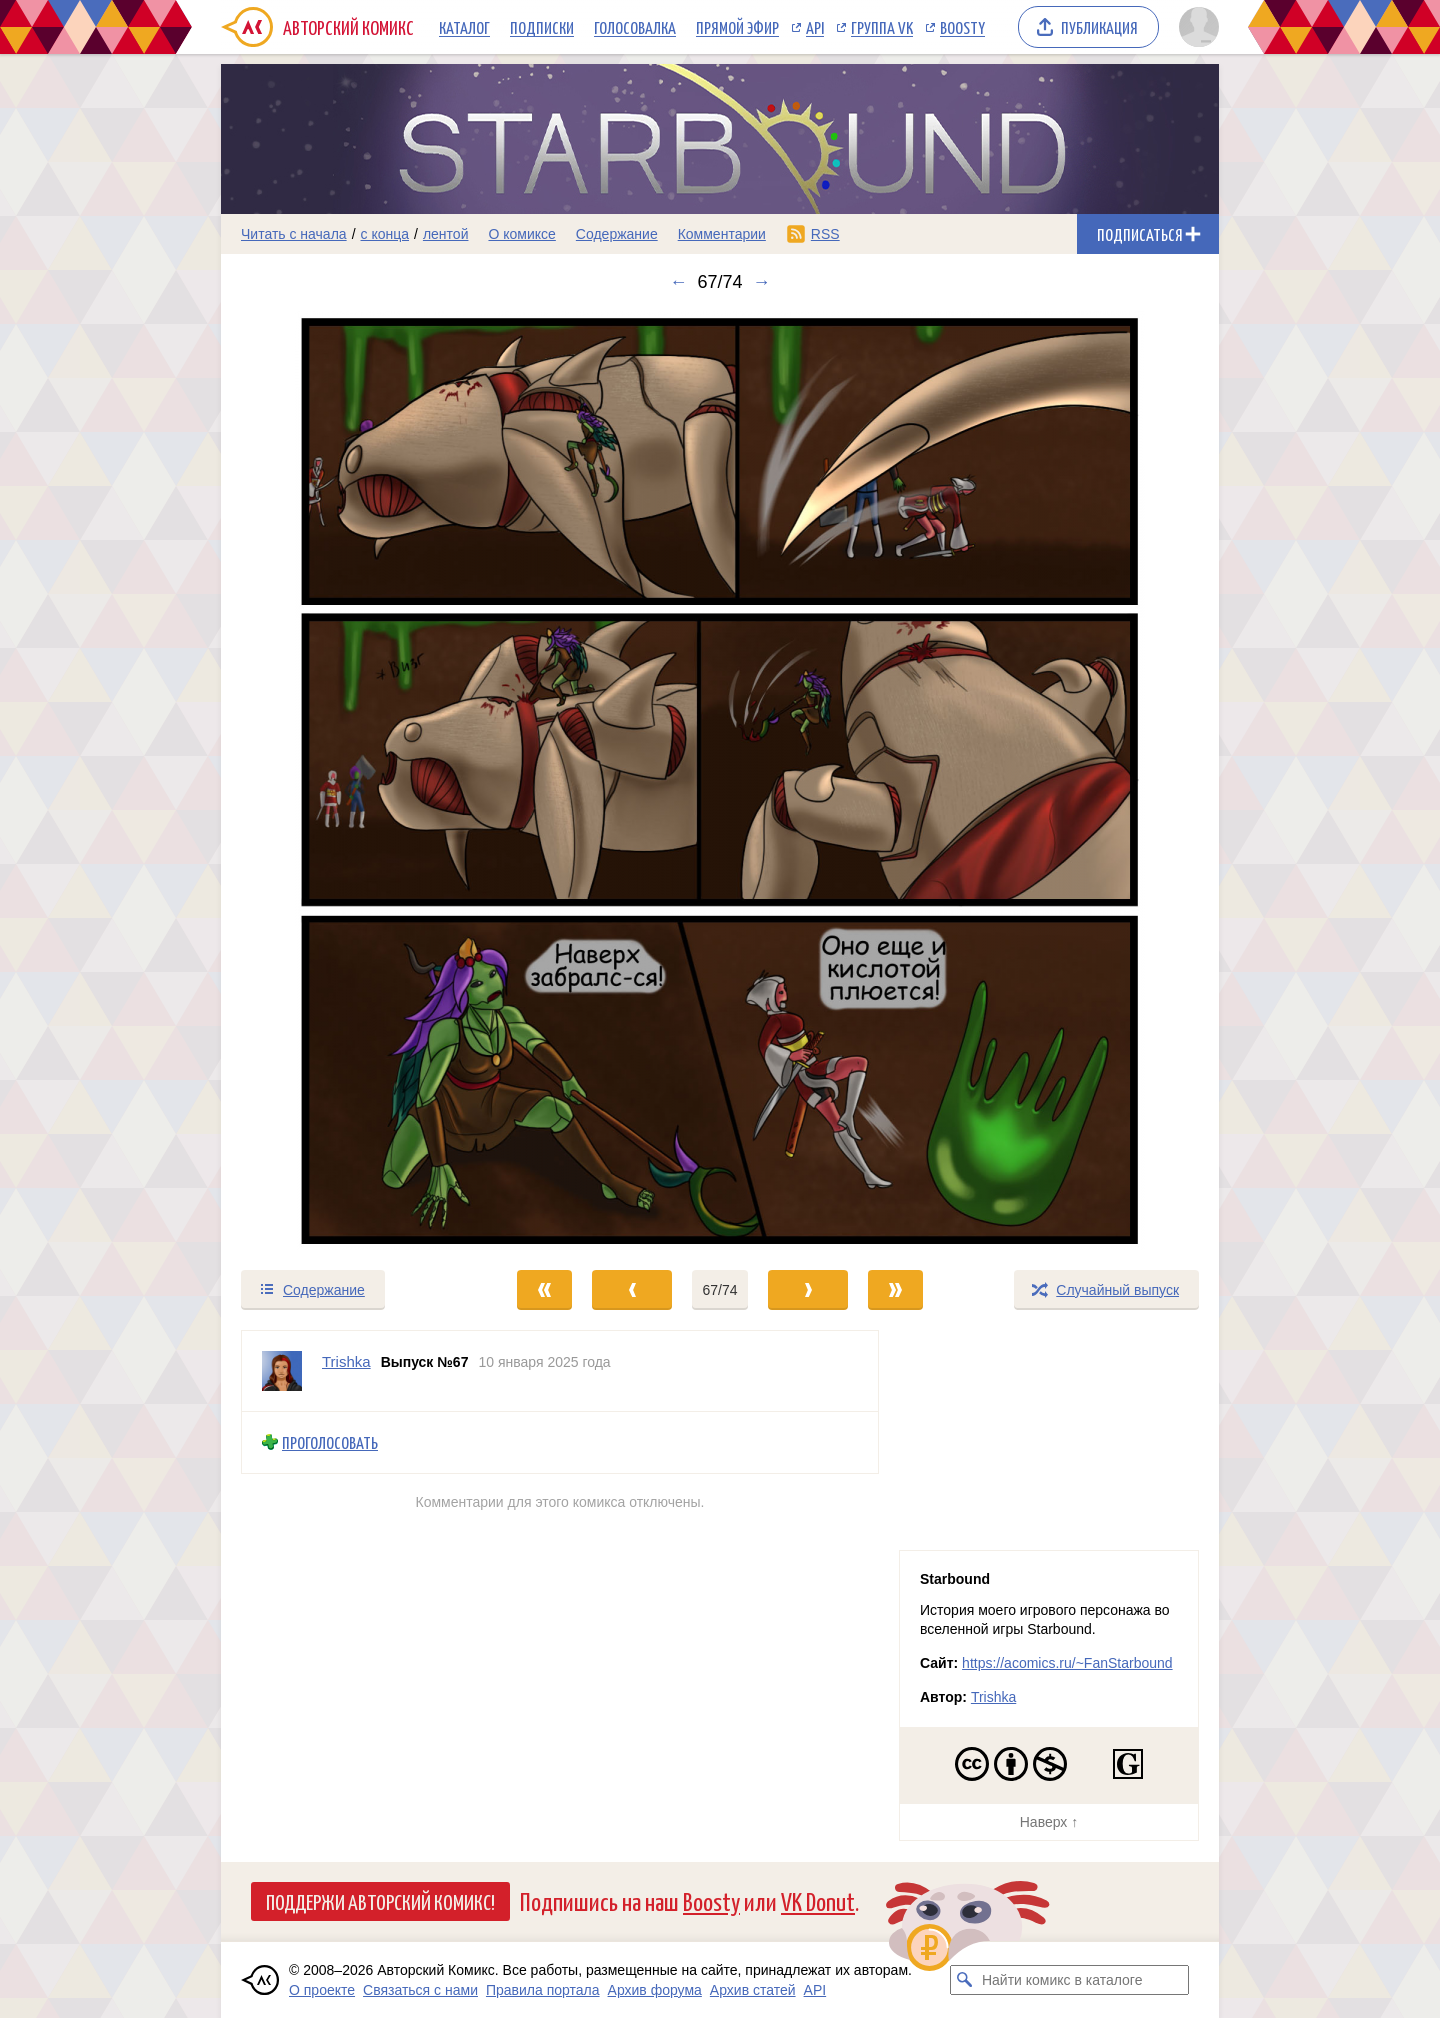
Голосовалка (635, 27)
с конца (385, 234)
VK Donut (818, 1900)
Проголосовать (330, 1442)
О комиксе (521, 234)
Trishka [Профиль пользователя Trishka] (346, 1361)
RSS (825, 234)
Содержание (617, 234)
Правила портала (543, 1990)
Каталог (464, 27)
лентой (446, 234)
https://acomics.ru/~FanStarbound (1067, 1663)
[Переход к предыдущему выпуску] (346, 780)
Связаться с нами (420, 1990)
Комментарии (722, 234)
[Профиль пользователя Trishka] (282, 1371)
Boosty (962, 27)
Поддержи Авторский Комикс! (380, 1901)
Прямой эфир (737, 27)
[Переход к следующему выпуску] (720, 780)
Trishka (993, 1697)
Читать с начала (294, 234)
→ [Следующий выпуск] (762, 282)
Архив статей (753, 1990)
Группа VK (882, 27)
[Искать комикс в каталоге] (965, 1980)
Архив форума (655, 1990)
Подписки (542, 27)
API (815, 27)
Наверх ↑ (1049, 1822)
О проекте (322, 1990)
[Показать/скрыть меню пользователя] (1195, 27)
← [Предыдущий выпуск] (678, 282)
